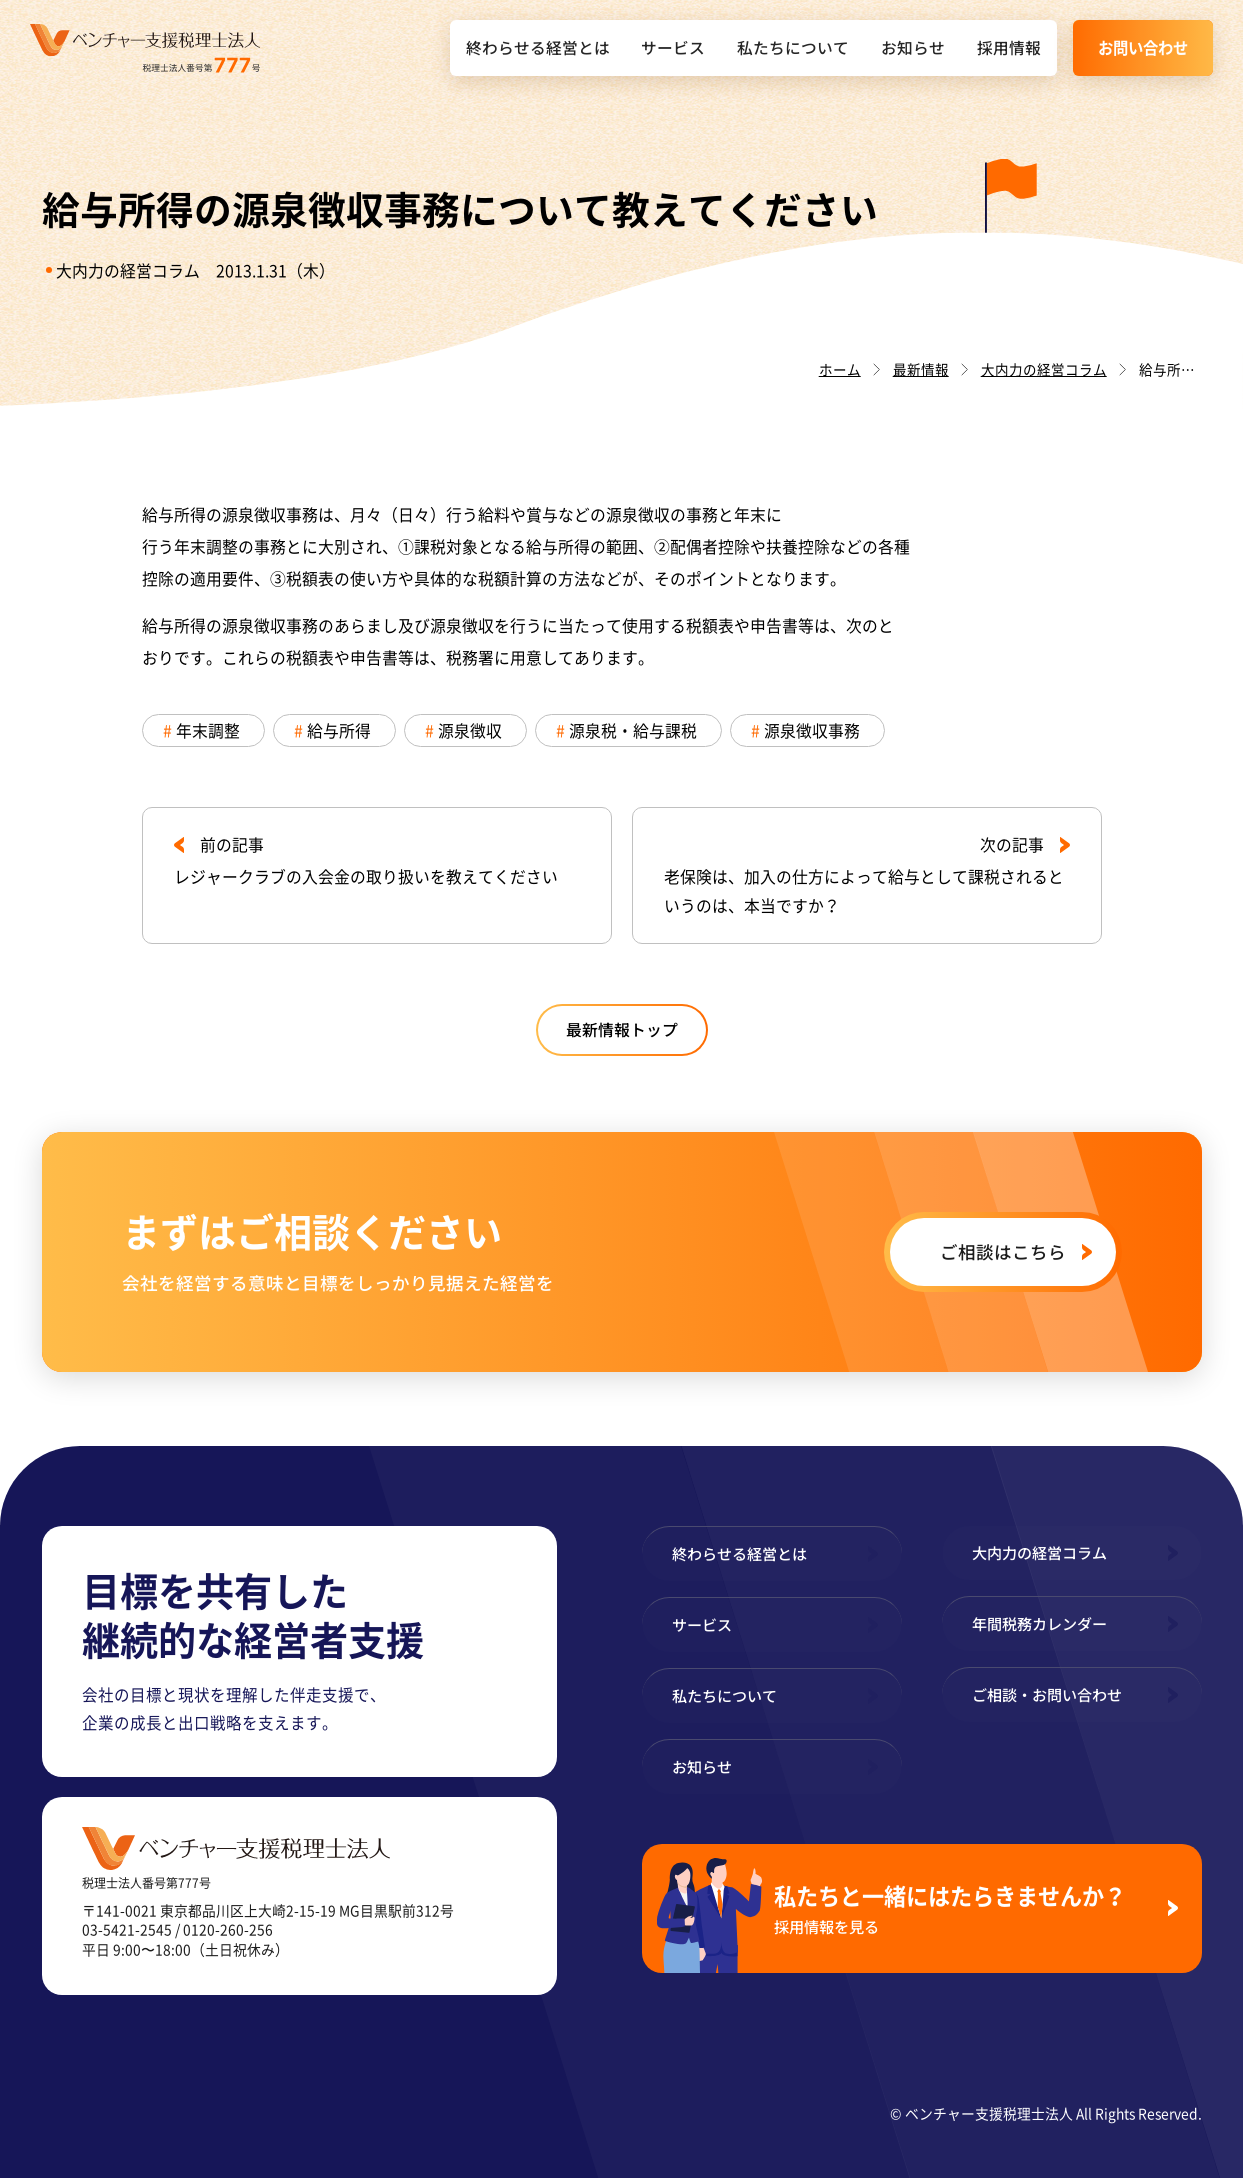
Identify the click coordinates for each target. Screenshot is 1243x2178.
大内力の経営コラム (128, 271)
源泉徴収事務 (812, 730)
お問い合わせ (1143, 47)
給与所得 (339, 730)
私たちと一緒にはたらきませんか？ (963, 1908)
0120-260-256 (228, 1929)
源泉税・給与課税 (633, 730)
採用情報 (1009, 47)
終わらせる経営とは (538, 47)
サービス (673, 47)
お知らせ (913, 47)
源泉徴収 (470, 730)
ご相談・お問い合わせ (1047, 1694)
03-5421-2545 (127, 1929)
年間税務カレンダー (1039, 1623)
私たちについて (793, 47)
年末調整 (208, 730)
